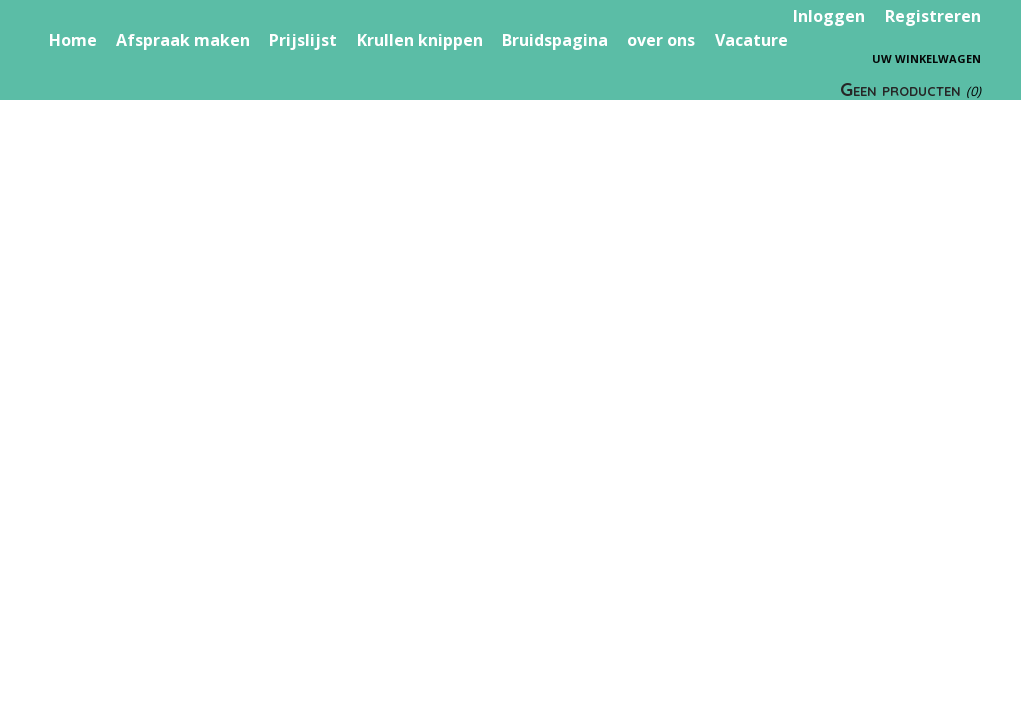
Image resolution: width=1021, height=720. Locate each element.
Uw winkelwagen (926, 58)
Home (73, 40)
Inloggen (829, 16)
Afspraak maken (183, 40)
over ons (661, 40)
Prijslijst (303, 40)
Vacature (751, 40)
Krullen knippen (420, 40)
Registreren (933, 16)
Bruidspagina (555, 40)
